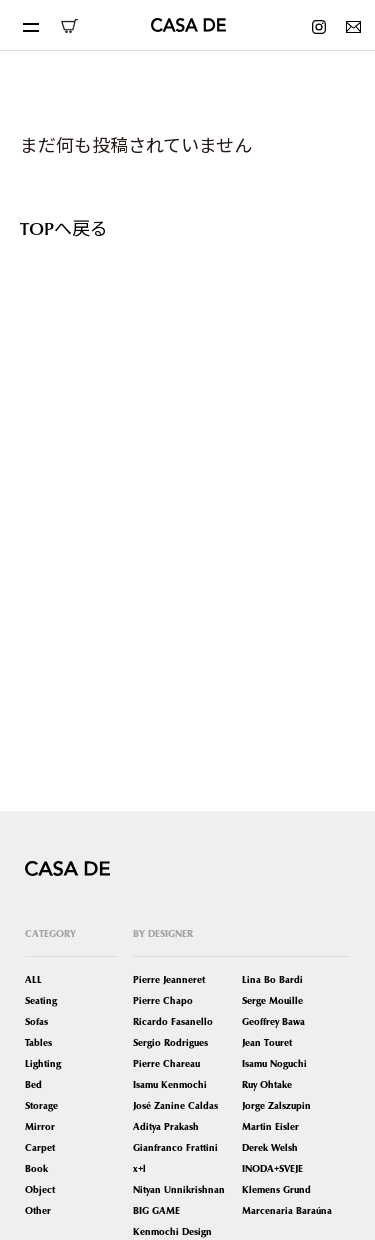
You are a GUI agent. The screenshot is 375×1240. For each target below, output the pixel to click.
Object (40, 1189)
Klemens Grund (276, 1189)
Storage (41, 1105)
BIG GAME (156, 1210)
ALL (33, 979)
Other (38, 1210)
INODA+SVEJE (272, 1168)
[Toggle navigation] (30, 25)
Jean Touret (267, 1042)
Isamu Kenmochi (170, 1084)
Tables (38, 1042)
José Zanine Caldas (175, 1105)
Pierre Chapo (163, 1000)
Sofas (36, 1021)
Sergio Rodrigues (170, 1042)
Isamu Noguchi (274, 1063)
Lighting (43, 1063)
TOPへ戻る (64, 227)
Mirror (40, 1126)
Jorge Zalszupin (276, 1105)
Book (36, 1168)
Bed (33, 1084)
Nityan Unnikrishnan (179, 1189)
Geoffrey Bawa (273, 1021)
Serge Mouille (272, 1000)
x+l (139, 1168)
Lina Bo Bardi (272, 979)
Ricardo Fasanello (173, 1021)
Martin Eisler (270, 1126)
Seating (41, 1000)
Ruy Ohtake (267, 1084)
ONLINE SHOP (69, 26)
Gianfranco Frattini (175, 1147)
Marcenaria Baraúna (287, 1210)
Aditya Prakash (166, 1126)
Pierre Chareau (166, 1063)
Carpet (40, 1147)
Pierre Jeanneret (169, 979)
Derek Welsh (270, 1147)
